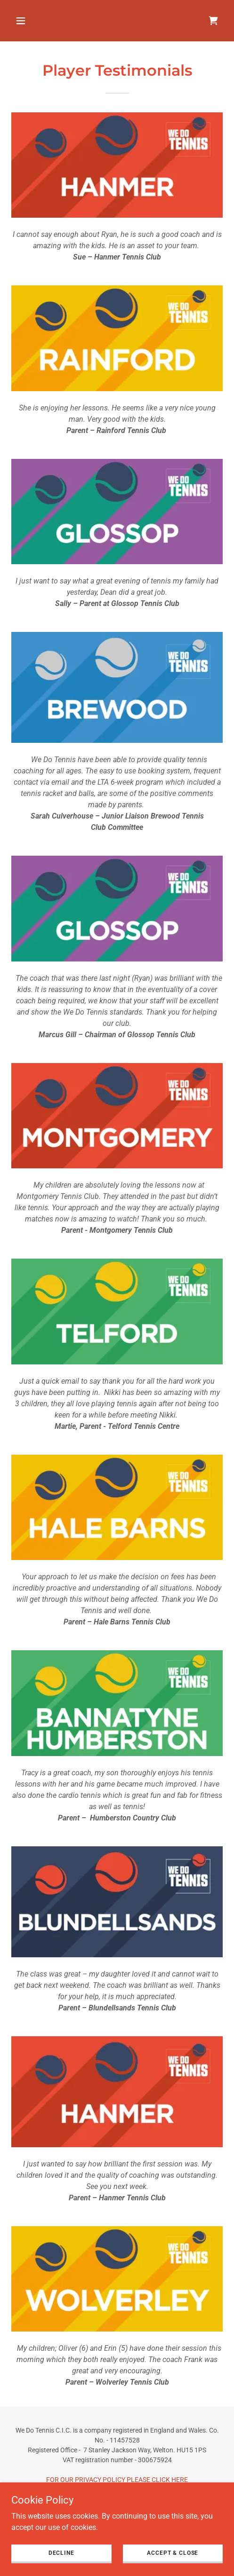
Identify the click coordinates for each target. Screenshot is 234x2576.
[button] (35, 20)
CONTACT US (117, 2519)
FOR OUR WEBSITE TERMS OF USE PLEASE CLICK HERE (117, 2499)
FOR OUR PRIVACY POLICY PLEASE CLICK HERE (117, 2479)
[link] (213, 20)
